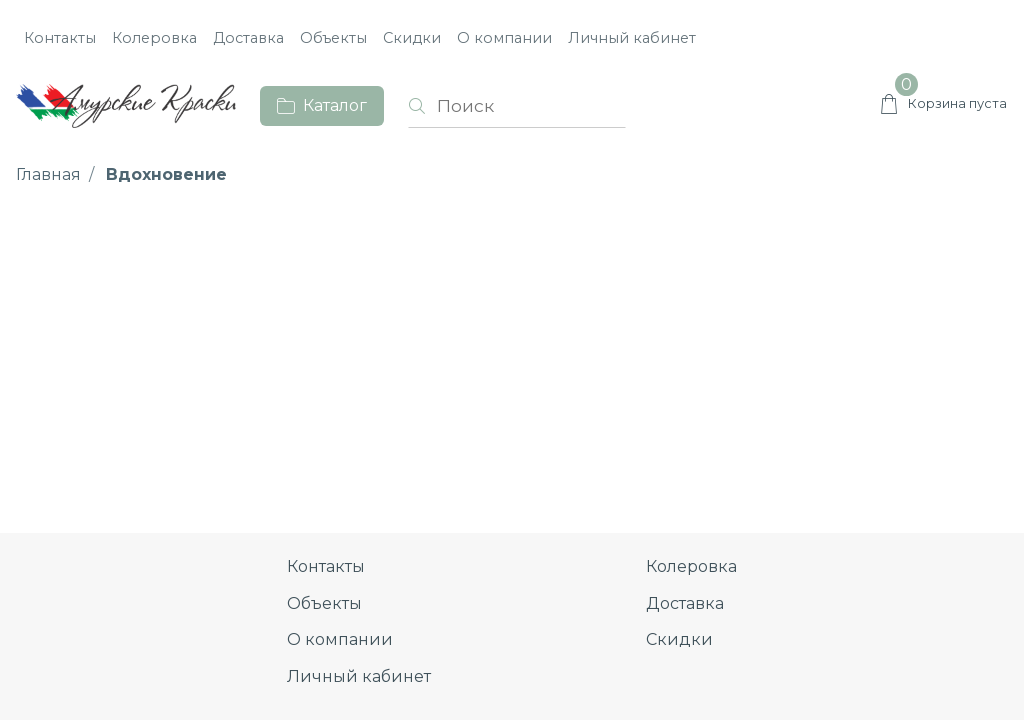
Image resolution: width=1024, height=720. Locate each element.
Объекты (333, 38)
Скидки (412, 38)
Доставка (248, 38)
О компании (504, 38)
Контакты (60, 38)
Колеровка (154, 38)
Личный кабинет (632, 38)
